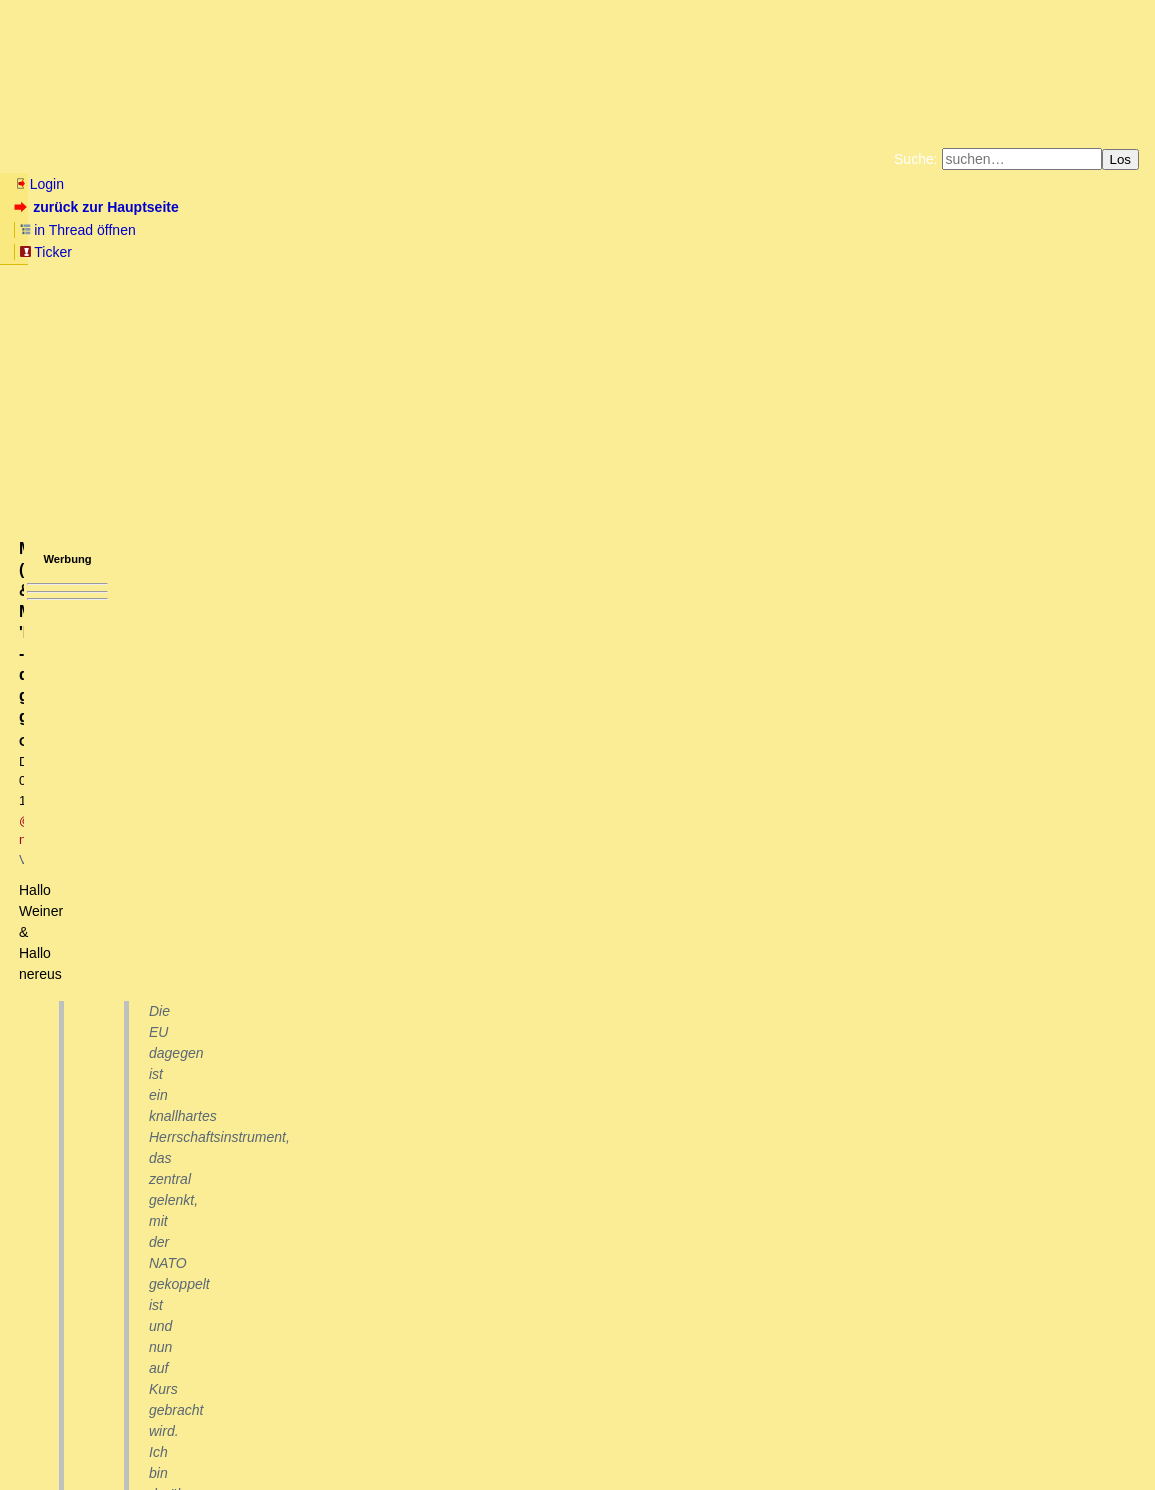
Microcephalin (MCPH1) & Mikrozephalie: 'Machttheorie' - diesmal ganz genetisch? (340, 1364)
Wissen (166, 159)
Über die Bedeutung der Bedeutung (165, 1346)
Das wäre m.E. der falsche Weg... (162, 1157)
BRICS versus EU (89, 1118)
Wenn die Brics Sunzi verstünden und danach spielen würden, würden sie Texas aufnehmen (355, 1270)
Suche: (916, 159)
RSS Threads (124, 1435)
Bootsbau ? (90, 1308)
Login (39, 184)
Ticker (338, 207)
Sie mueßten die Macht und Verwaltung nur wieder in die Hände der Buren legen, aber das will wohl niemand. (397, 1176)
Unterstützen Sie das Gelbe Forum (298, 250)
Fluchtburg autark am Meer (358, 234)
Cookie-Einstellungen (891, 250)
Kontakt (184, 1435)
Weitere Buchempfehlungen (618, 250)
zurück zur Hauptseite (98, 207)
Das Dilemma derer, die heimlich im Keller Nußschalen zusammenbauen (295, 1327)
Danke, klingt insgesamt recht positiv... (162, 1232)
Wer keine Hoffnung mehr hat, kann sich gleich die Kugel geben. (257, 1251)
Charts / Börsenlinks (480, 159)
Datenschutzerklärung (810, 234)
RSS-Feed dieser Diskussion (805, 1089)
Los (1121, 159)
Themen (359, 159)
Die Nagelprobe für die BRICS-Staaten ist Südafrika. (205, 1138)
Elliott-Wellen (261, 159)
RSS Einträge (51, 1435)
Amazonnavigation (772, 250)
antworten (70, 1048)
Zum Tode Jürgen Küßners (514, 234)
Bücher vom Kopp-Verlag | (673, 234)
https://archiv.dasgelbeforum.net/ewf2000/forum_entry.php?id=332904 (199, 557)
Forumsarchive (621, 159)
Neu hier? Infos (63, 159)
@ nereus (296, 336)
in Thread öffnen (245, 207)
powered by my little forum (577, 1465)
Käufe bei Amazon (479, 250)
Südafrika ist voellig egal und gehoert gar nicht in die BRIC (239, 1213)
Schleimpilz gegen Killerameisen (144, 1289)
